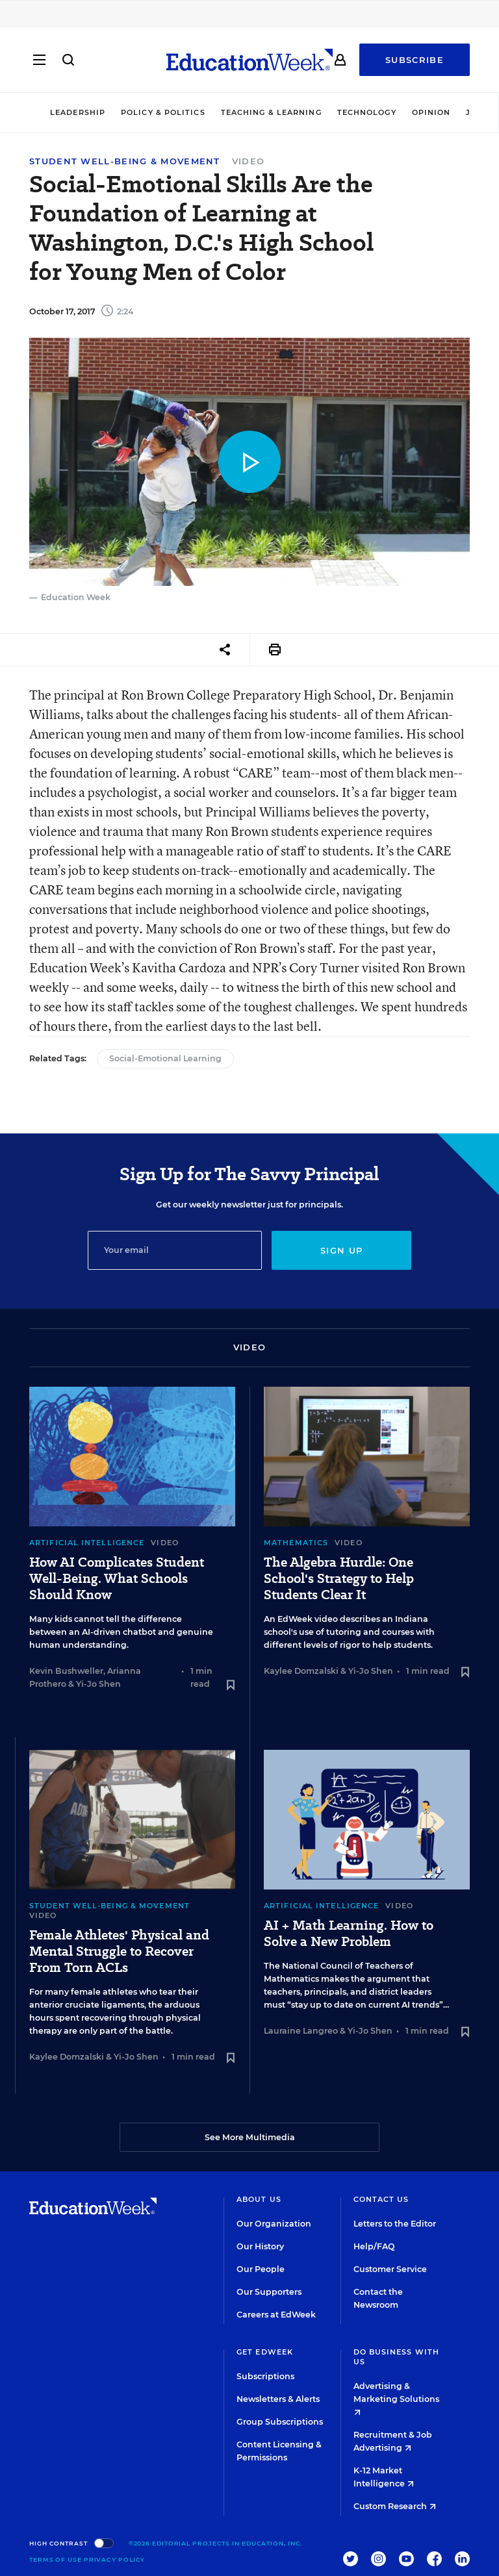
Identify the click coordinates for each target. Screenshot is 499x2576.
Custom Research (394, 2506)
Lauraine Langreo (301, 2031)
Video (248, 161)
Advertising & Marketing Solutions (396, 2398)
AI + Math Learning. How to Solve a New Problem (348, 1933)
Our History (260, 2246)
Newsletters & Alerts (278, 2399)
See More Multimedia (250, 2137)
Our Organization (274, 2224)
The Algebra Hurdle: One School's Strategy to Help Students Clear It (339, 1578)
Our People (261, 2269)
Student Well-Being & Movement (124, 161)
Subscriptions (265, 2376)
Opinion (431, 112)
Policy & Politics (163, 112)
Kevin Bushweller (66, 1671)
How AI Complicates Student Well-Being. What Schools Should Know (116, 1578)
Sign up (341, 1250)
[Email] (175, 1250)
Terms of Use (55, 2559)
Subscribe (414, 60)
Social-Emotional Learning (165, 1058)
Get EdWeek (265, 2351)
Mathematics (296, 1542)
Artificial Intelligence (86, 1542)
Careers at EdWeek (276, 2314)
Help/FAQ (374, 2246)
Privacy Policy (115, 2559)
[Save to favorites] (230, 1686)
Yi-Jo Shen (98, 1684)
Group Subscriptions (280, 2422)
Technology (366, 112)
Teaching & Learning (271, 112)
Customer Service (390, 2269)
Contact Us (381, 2199)
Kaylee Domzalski (301, 1671)
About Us (259, 2199)
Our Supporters (269, 2292)
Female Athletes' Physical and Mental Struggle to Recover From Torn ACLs (119, 1951)
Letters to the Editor (394, 2224)
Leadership (77, 112)
